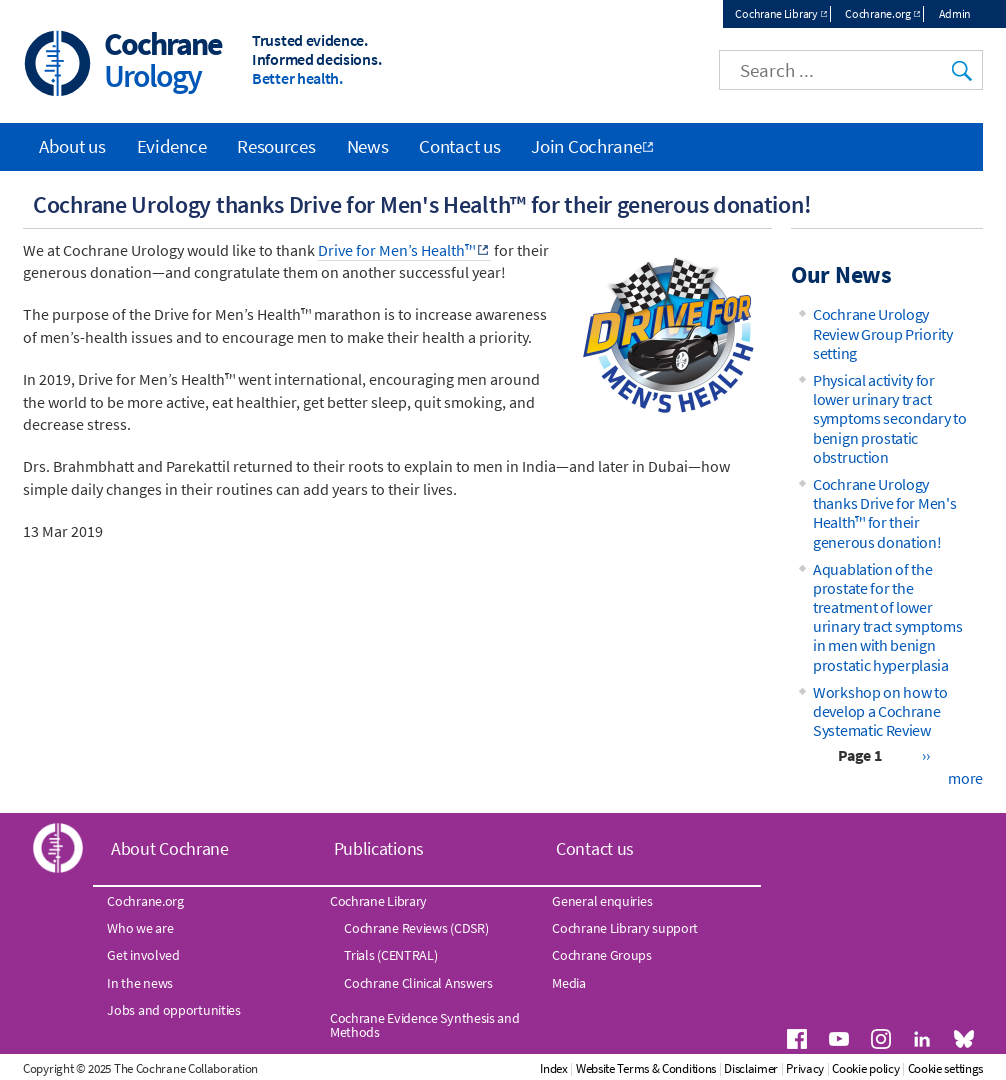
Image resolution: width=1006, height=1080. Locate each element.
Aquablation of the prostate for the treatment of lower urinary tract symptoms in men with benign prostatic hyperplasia (887, 617)
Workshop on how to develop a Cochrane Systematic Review (880, 711)
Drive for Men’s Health (396, 250)
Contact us (459, 146)
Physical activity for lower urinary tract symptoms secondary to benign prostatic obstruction (890, 418)
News (368, 146)
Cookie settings (946, 1068)
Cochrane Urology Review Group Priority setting (883, 333)
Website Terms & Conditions (646, 1068)
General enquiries (602, 901)
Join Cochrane (586, 146)
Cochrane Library (776, 13)
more (965, 778)
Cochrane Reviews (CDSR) (416, 928)
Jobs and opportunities (173, 1010)
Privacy (805, 1068)
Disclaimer (751, 1068)
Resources (276, 146)
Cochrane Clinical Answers (418, 983)
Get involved (143, 955)
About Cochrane (170, 848)
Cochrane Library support (625, 928)
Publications (379, 848)
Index (554, 1068)
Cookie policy (865, 1068)
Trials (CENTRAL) (390, 955)
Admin (955, 13)
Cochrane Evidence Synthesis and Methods (425, 1025)
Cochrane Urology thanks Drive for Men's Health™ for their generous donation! (884, 513)
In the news (140, 983)
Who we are (140, 928)
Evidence (172, 146)
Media (569, 983)
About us (72, 146)
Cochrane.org (877, 13)
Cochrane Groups (602, 955)
